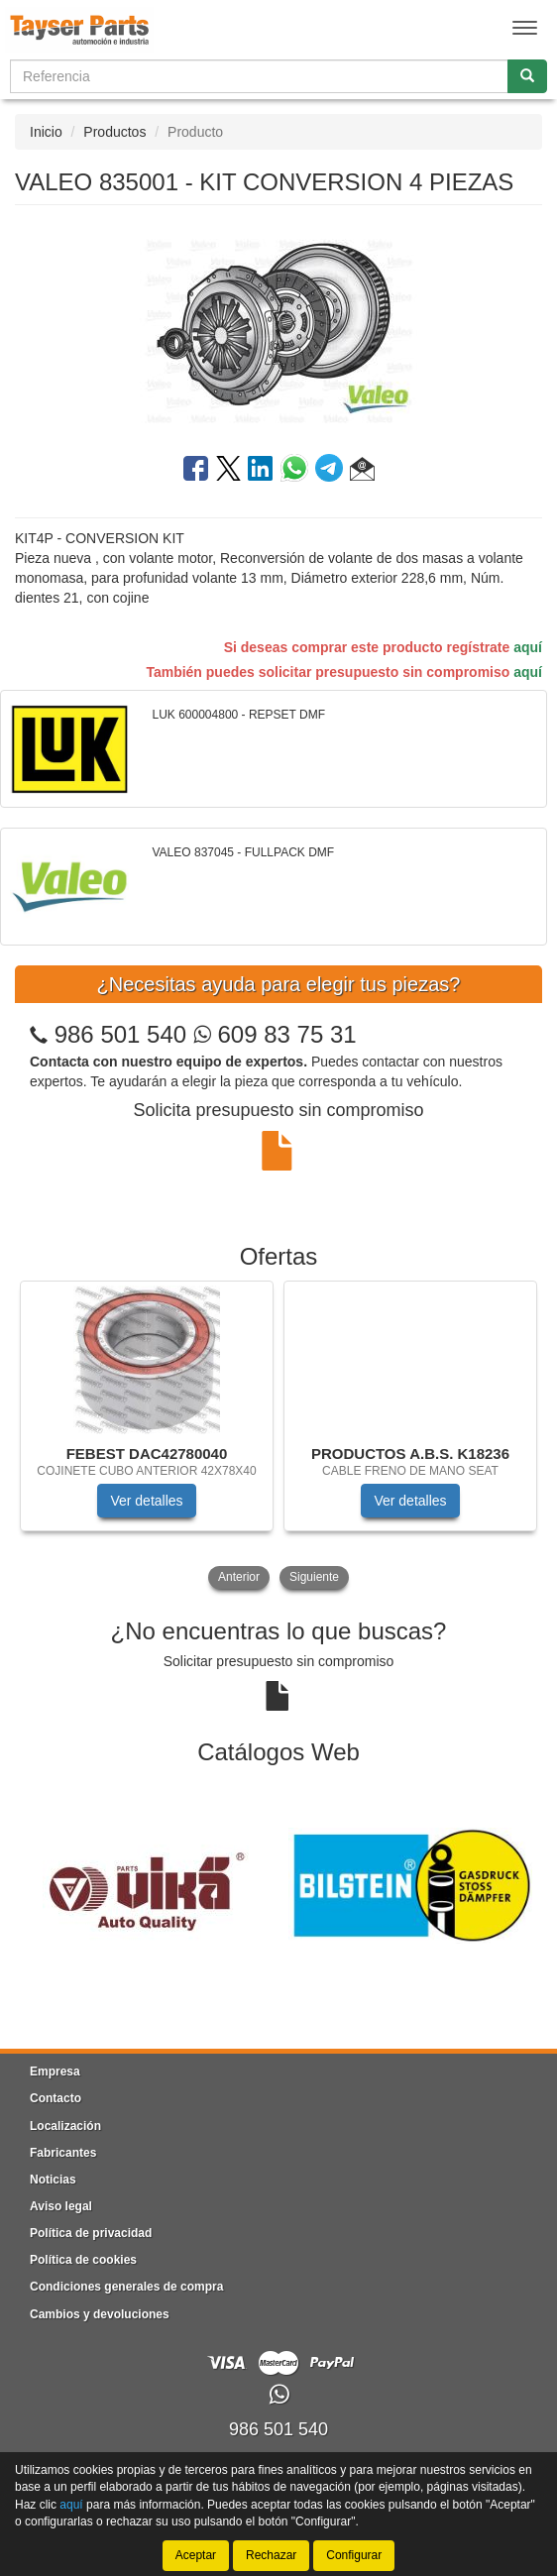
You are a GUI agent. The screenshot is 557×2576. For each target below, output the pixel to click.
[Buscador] (259, 76)
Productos (114, 132)
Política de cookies (83, 2260)
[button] (362, 472)
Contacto (55, 2098)
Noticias (53, 2179)
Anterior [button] (239, 1577)
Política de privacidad (91, 2233)
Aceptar (195, 2555)
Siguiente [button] (314, 1577)
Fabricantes (63, 2153)
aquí (527, 647)
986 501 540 (120, 1034)
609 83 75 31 (275, 1034)
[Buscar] (527, 76)
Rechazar (271, 2555)
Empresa (55, 2071)
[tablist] (278, 1437)
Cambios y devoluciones (99, 2314)
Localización (65, 2126)
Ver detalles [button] (146, 1501)
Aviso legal (61, 2206)
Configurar (354, 2555)
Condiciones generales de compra (126, 2287)
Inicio (46, 132)
